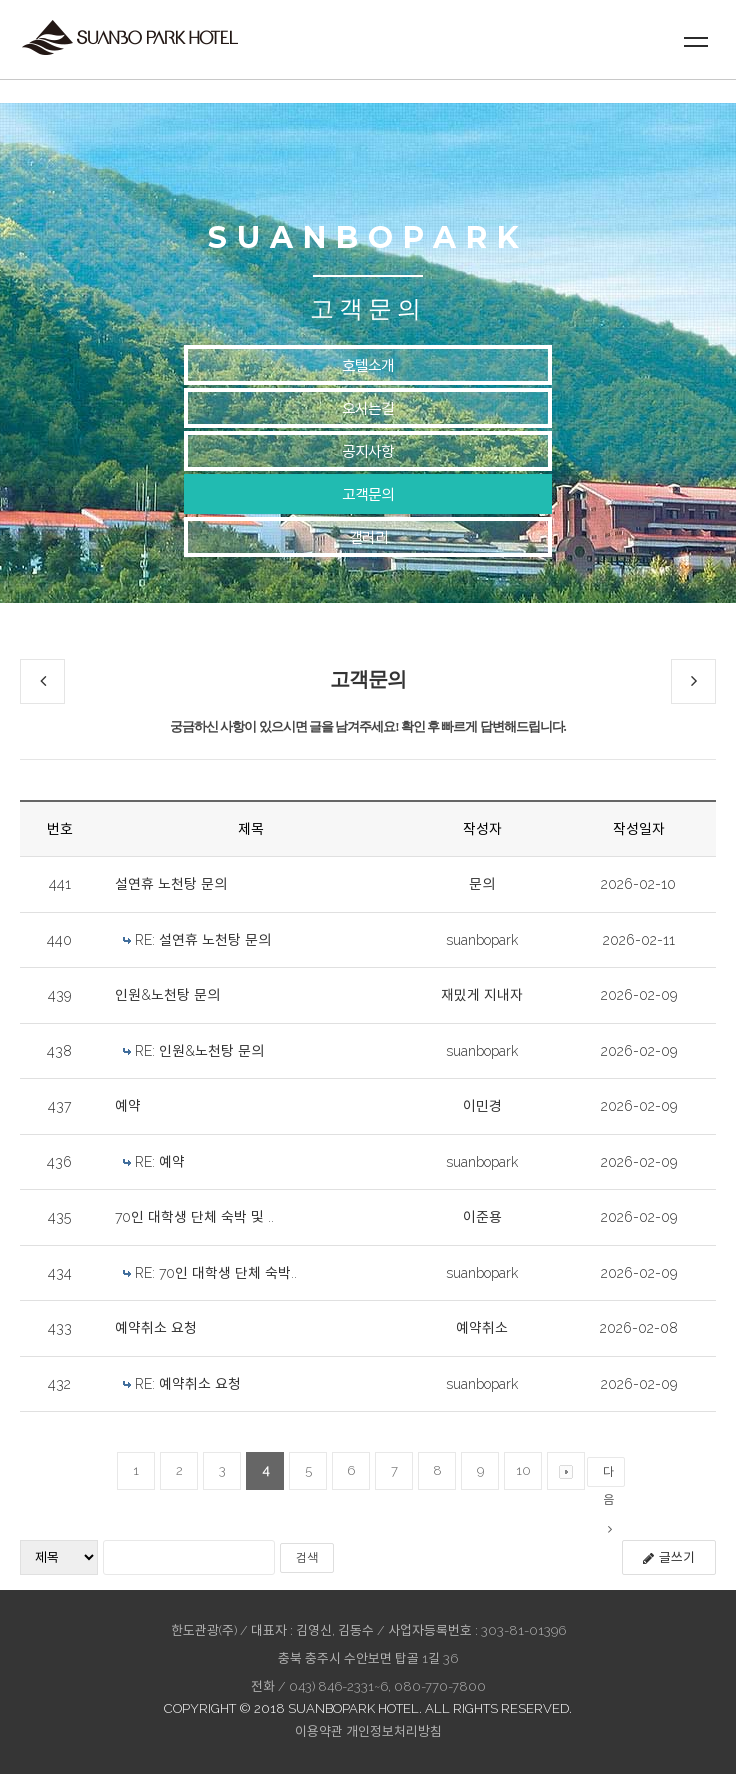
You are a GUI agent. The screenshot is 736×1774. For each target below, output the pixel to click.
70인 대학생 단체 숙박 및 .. (194, 1217)
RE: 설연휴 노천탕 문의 (203, 940)
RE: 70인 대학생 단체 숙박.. (216, 1273)
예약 (128, 1106)
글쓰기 (669, 1557)
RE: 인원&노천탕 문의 (199, 1051)
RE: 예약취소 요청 (188, 1384)
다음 (608, 1476)
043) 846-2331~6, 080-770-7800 (387, 1686)
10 (523, 1470)
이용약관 (319, 1731)
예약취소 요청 (156, 1328)
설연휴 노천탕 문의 (171, 884)
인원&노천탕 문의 (167, 995)
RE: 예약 (160, 1162)
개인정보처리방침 (394, 1731)
